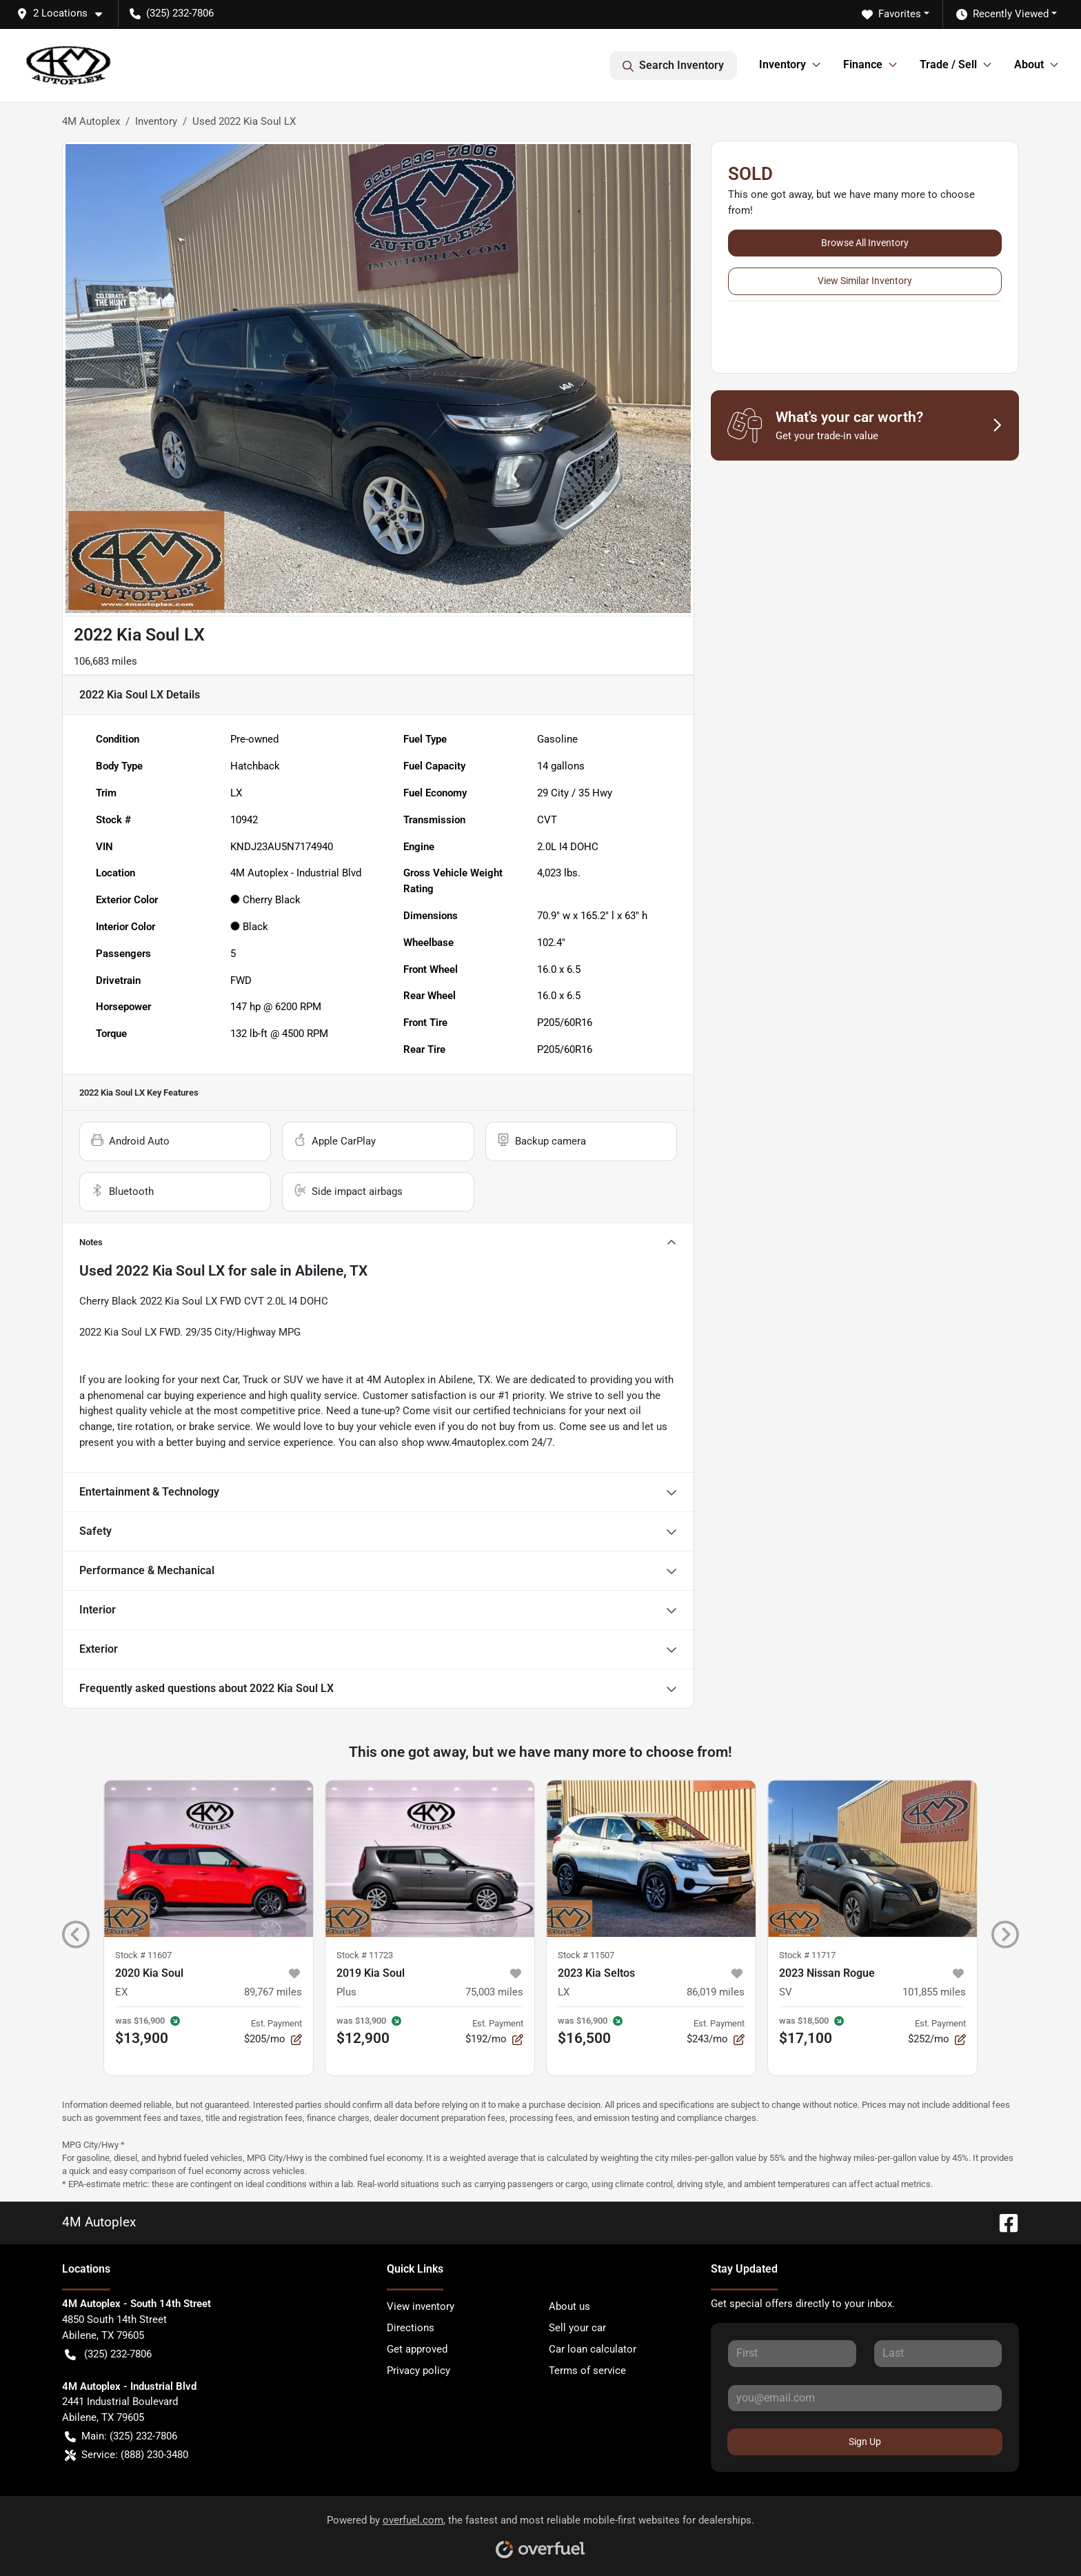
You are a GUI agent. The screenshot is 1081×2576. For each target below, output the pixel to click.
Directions (410, 2328)
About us (569, 2306)
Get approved (417, 2349)
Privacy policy (418, 2370)
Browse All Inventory (865, 242)
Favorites (891, 14)
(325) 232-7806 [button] (172, 13)
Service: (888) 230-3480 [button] (126, 2455)
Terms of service (587, 2370)
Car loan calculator (592, 2349)
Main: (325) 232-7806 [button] (121, 2436)
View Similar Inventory (865, 280)
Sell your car (577, 2328)
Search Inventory (673, 65)
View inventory (420, 2306)
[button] (65, 13)
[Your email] (864, 2398)
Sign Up (865, 2441)
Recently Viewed (1002, 14)
